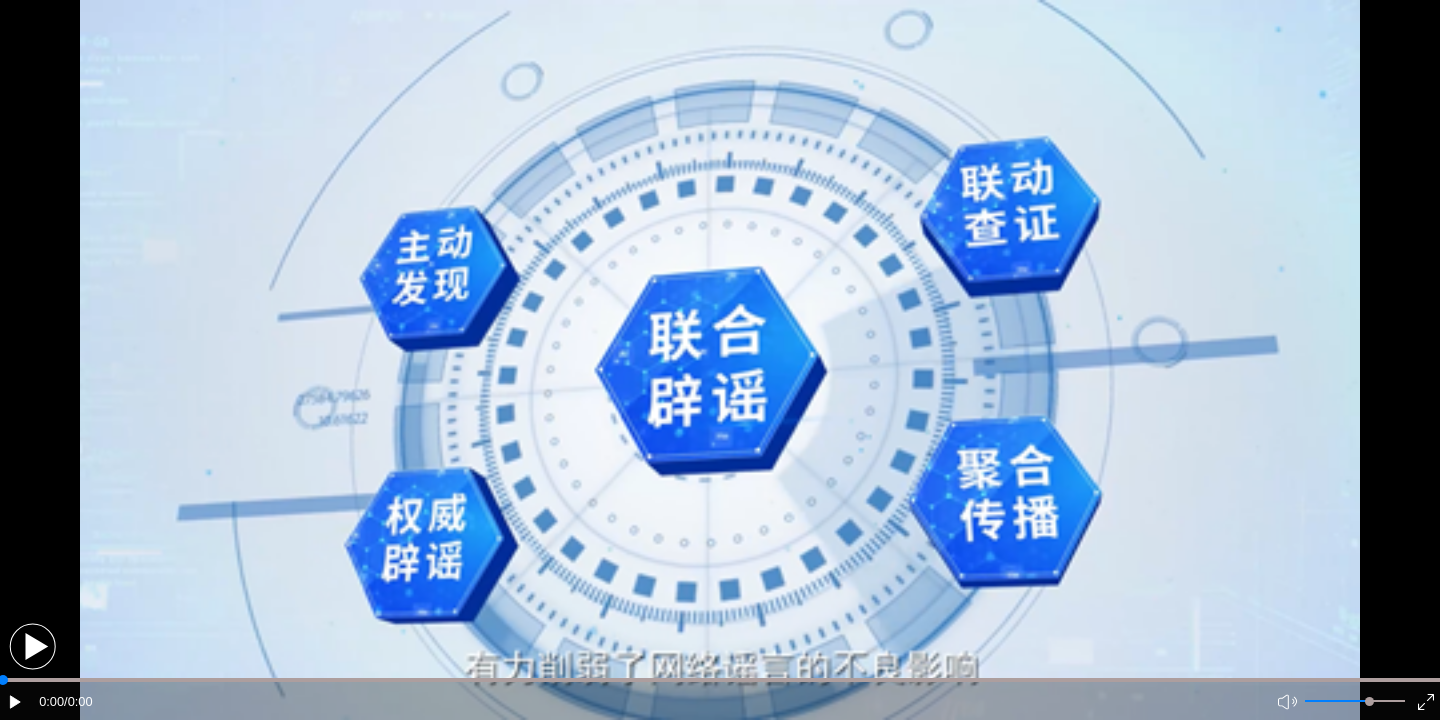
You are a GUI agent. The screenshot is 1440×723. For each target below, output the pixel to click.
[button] (32, 646)
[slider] (1369, 701)
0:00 (51, 701)
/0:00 (78, 701)
